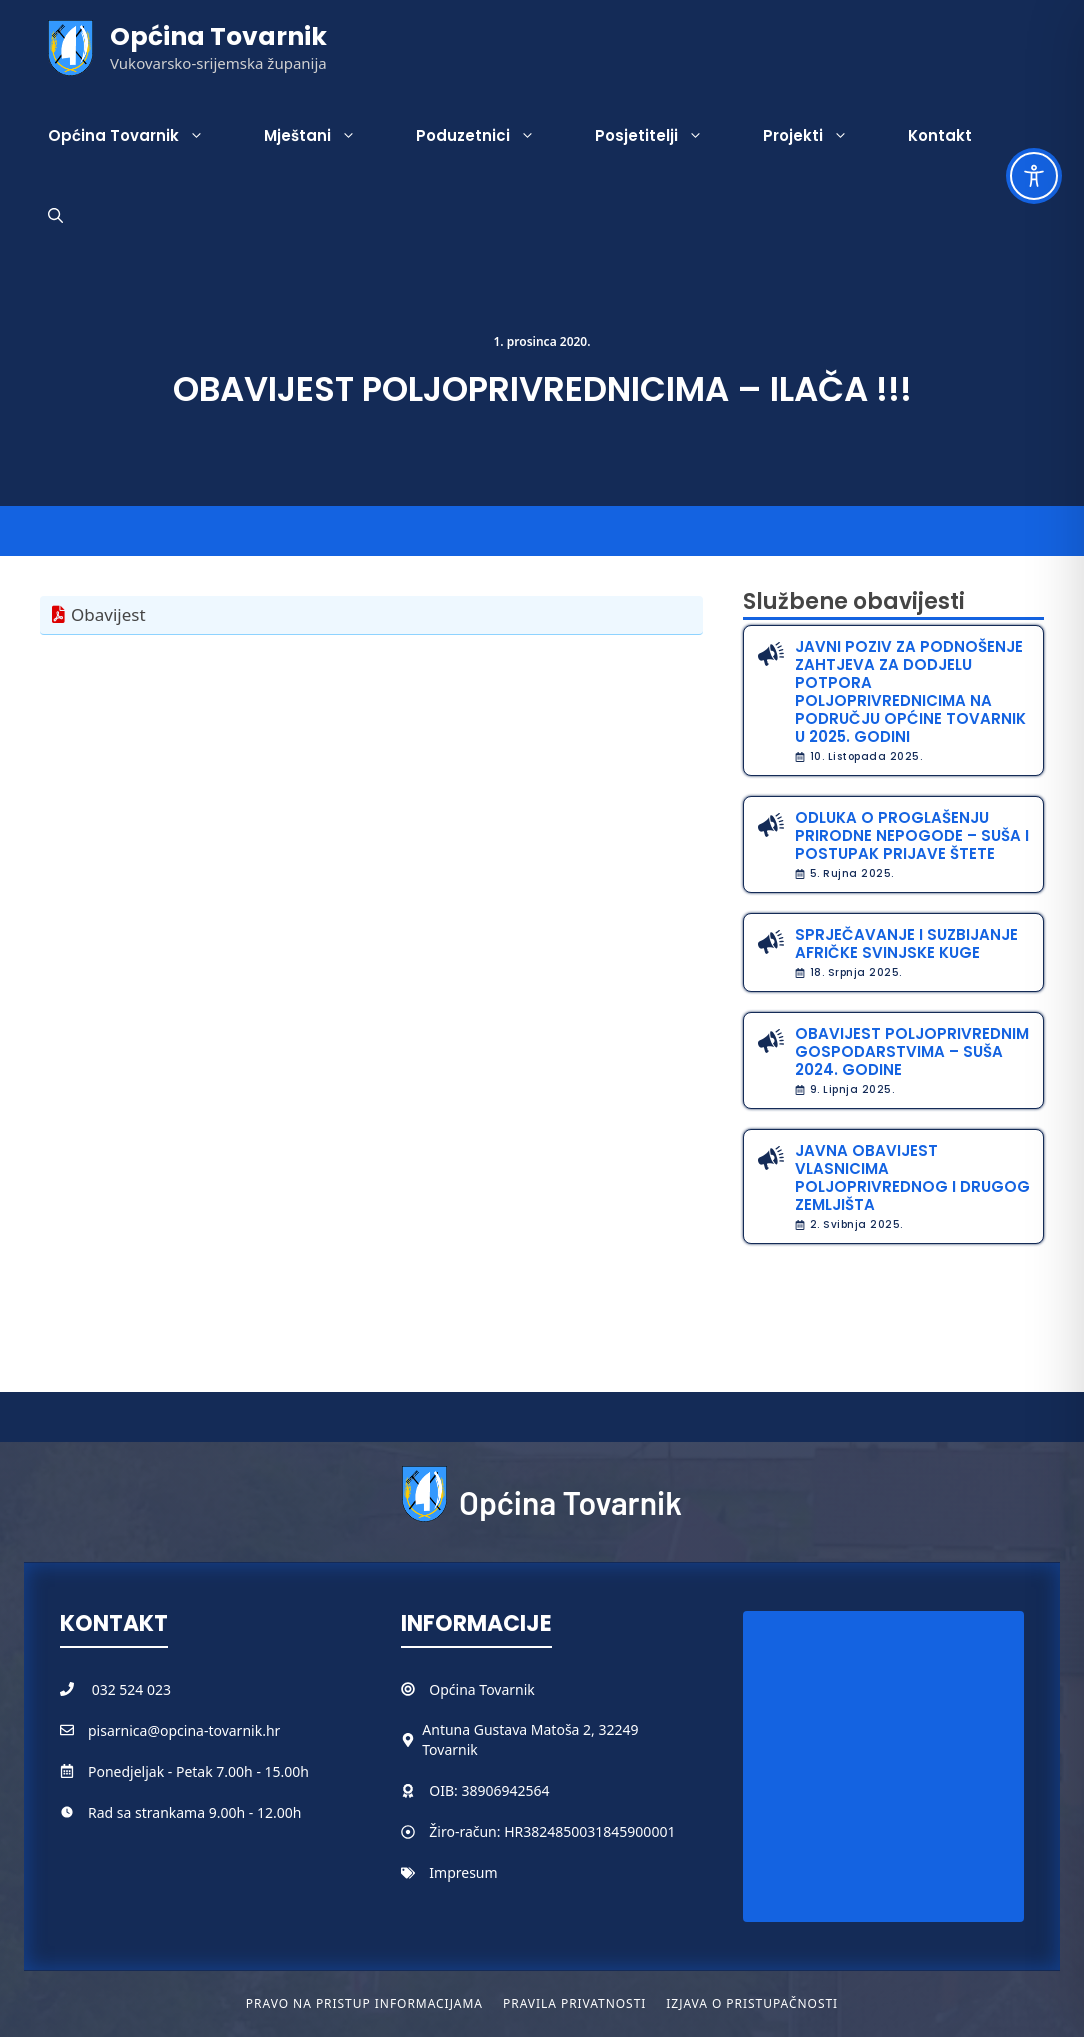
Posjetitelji (664, 136)
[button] (55, 216)
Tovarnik (506, 1689)
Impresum (463, 1872)
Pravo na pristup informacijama (364, 2003)
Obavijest (108, 614)
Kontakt (940, 135)
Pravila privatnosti (574, 2003)
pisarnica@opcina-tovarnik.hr (184, 1730)
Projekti (820, 136)
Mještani (325, 136)
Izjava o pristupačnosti (752, 2003)
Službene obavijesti (854, 601)
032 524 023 (131, 1689)
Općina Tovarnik (218, 36)
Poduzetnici (490, 136)
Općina (454, 1689)
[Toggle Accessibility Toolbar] (1034, 176)
